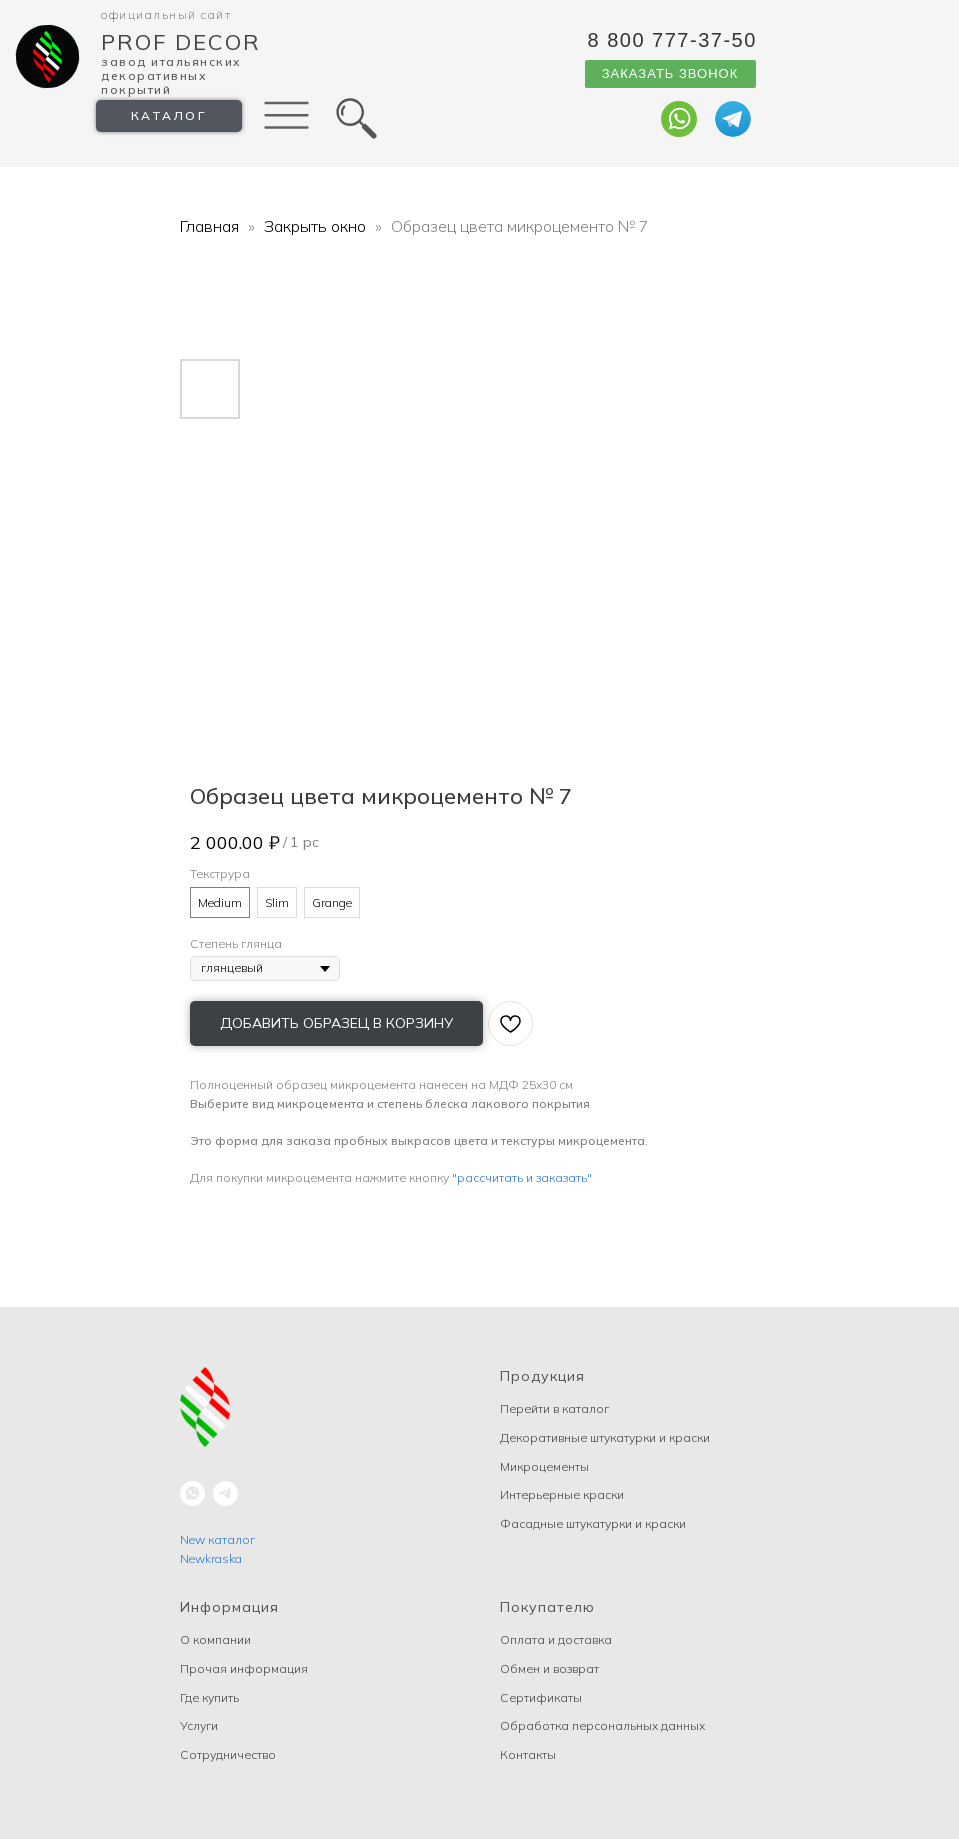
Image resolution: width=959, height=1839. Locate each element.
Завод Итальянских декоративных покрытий (171, 75)
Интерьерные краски (562, 1494)
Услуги (199, 1725)
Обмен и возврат (549, 1668)
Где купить (209, 1697)
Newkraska (211, 1558)
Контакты (528, 1754)
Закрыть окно (317, 226)
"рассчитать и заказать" (522, 1177)
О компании (215, 1639)
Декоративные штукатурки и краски (605, 1437)
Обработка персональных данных (602, 1725)
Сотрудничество (228, 1754)
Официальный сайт (166, 14)
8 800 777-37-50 (672, 40)
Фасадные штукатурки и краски (593, 1523)
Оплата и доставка (556, 1639)
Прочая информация (244, 1668)
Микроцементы (544, 1466)
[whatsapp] (192, 1493)
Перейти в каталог (554, 1408)
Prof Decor (181, 42)
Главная (209, 226)
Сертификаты (541, 1697)
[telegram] (225, 1493)
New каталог (217, 1539)
